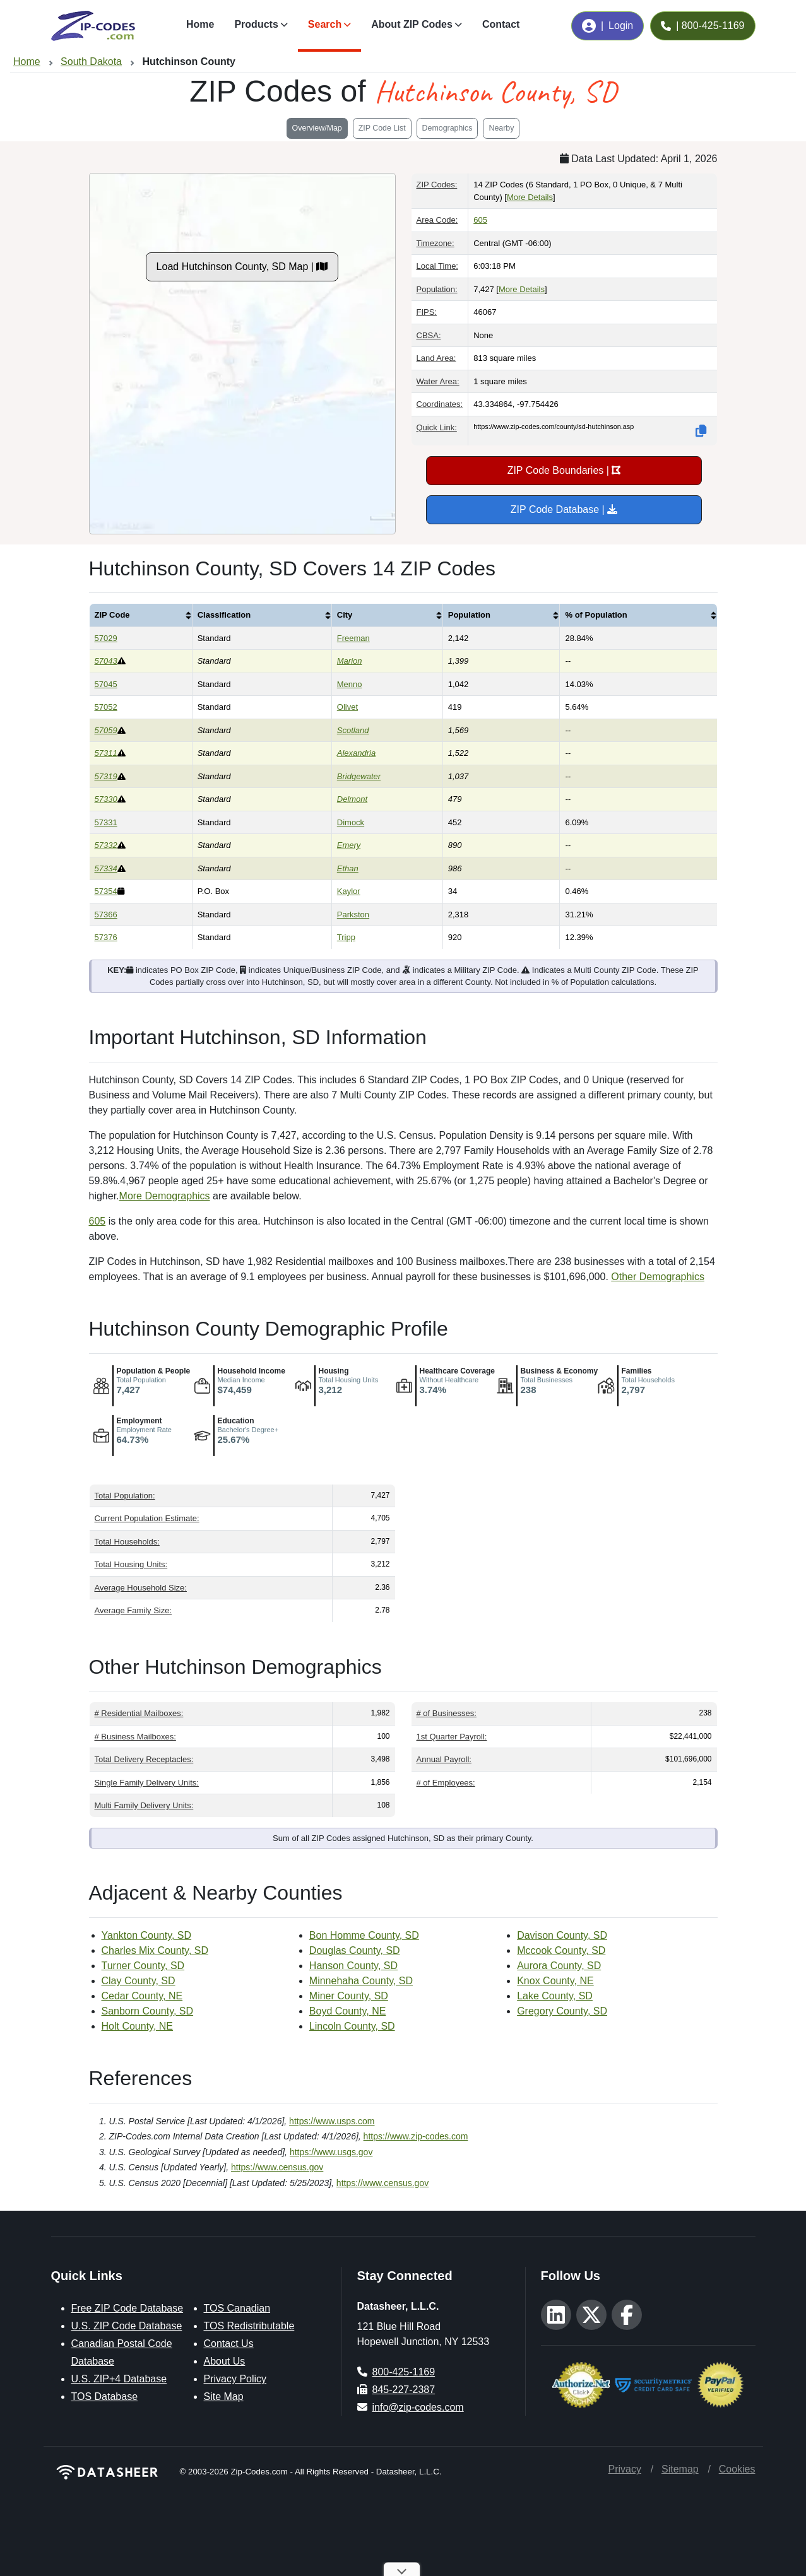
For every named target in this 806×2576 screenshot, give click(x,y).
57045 (106, 684)
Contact (501, 24)
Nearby (501, 128)
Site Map (224, 2396)
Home (200, 24)
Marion (349, 661)
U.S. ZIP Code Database (126, 2325)
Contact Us (229, 2343)
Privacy (624, 2469)
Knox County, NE (555, 1980)
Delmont (352, 799)
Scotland (353, 730)
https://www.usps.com (331, 2121)
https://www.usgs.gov (331, 2152)
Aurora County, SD (559, 1965)
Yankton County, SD (147, 1935)
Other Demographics (657, 1276)
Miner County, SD (348, 1996)
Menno (349, 684)
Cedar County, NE (142, 1996)
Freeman (353, 638)
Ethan (348, 868)
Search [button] (324, 24)
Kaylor (348, 891)
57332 (106, 845)
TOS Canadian (237, 2308)
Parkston (353, 914)
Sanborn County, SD (148, 2011)
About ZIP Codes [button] (412, 24)
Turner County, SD (143, 1965)
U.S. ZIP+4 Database (119, 2378)
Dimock (350, 822)
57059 (106, 730)
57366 (106, 914)
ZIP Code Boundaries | (564, 470)
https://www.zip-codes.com (416, 2136)
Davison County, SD (562, 1935)
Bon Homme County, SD (364, 1935)
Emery (349, 845)
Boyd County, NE (347, 2011)
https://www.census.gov (277, 2167)
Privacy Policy (235, 2378)
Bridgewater (359, 776)
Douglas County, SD (354, 1950)
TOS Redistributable (249, 2325)
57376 (106, 937)
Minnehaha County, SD (361, 1980)
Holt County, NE (138, 2026)
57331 (106, 822)
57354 (106, 891)
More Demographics (164, 1196)
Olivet (347, 707)
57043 (106, 661)
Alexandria (356, 753)
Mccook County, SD (561, 1950)
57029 (106, 638)
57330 (106, 799)
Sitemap (680, 2469)
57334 (106, 868)
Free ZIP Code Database (127, 2308)
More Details (530, 197)
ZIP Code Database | (564, 509)
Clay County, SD (138, 1980)
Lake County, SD (555, 1996)
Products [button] (256, 24)
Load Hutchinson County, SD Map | (242, 266)
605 (480, 220)
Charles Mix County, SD (155, 1950)
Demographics (447, 128)
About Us (225, 2361)
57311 (106, 753)
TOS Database (104, 2396)
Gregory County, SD (562, 2011)
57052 (106, 707)
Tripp (346, 937)
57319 (106, 776)
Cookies (737, 2469)
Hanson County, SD (353, 1965)
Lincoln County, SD (352, 2026)
